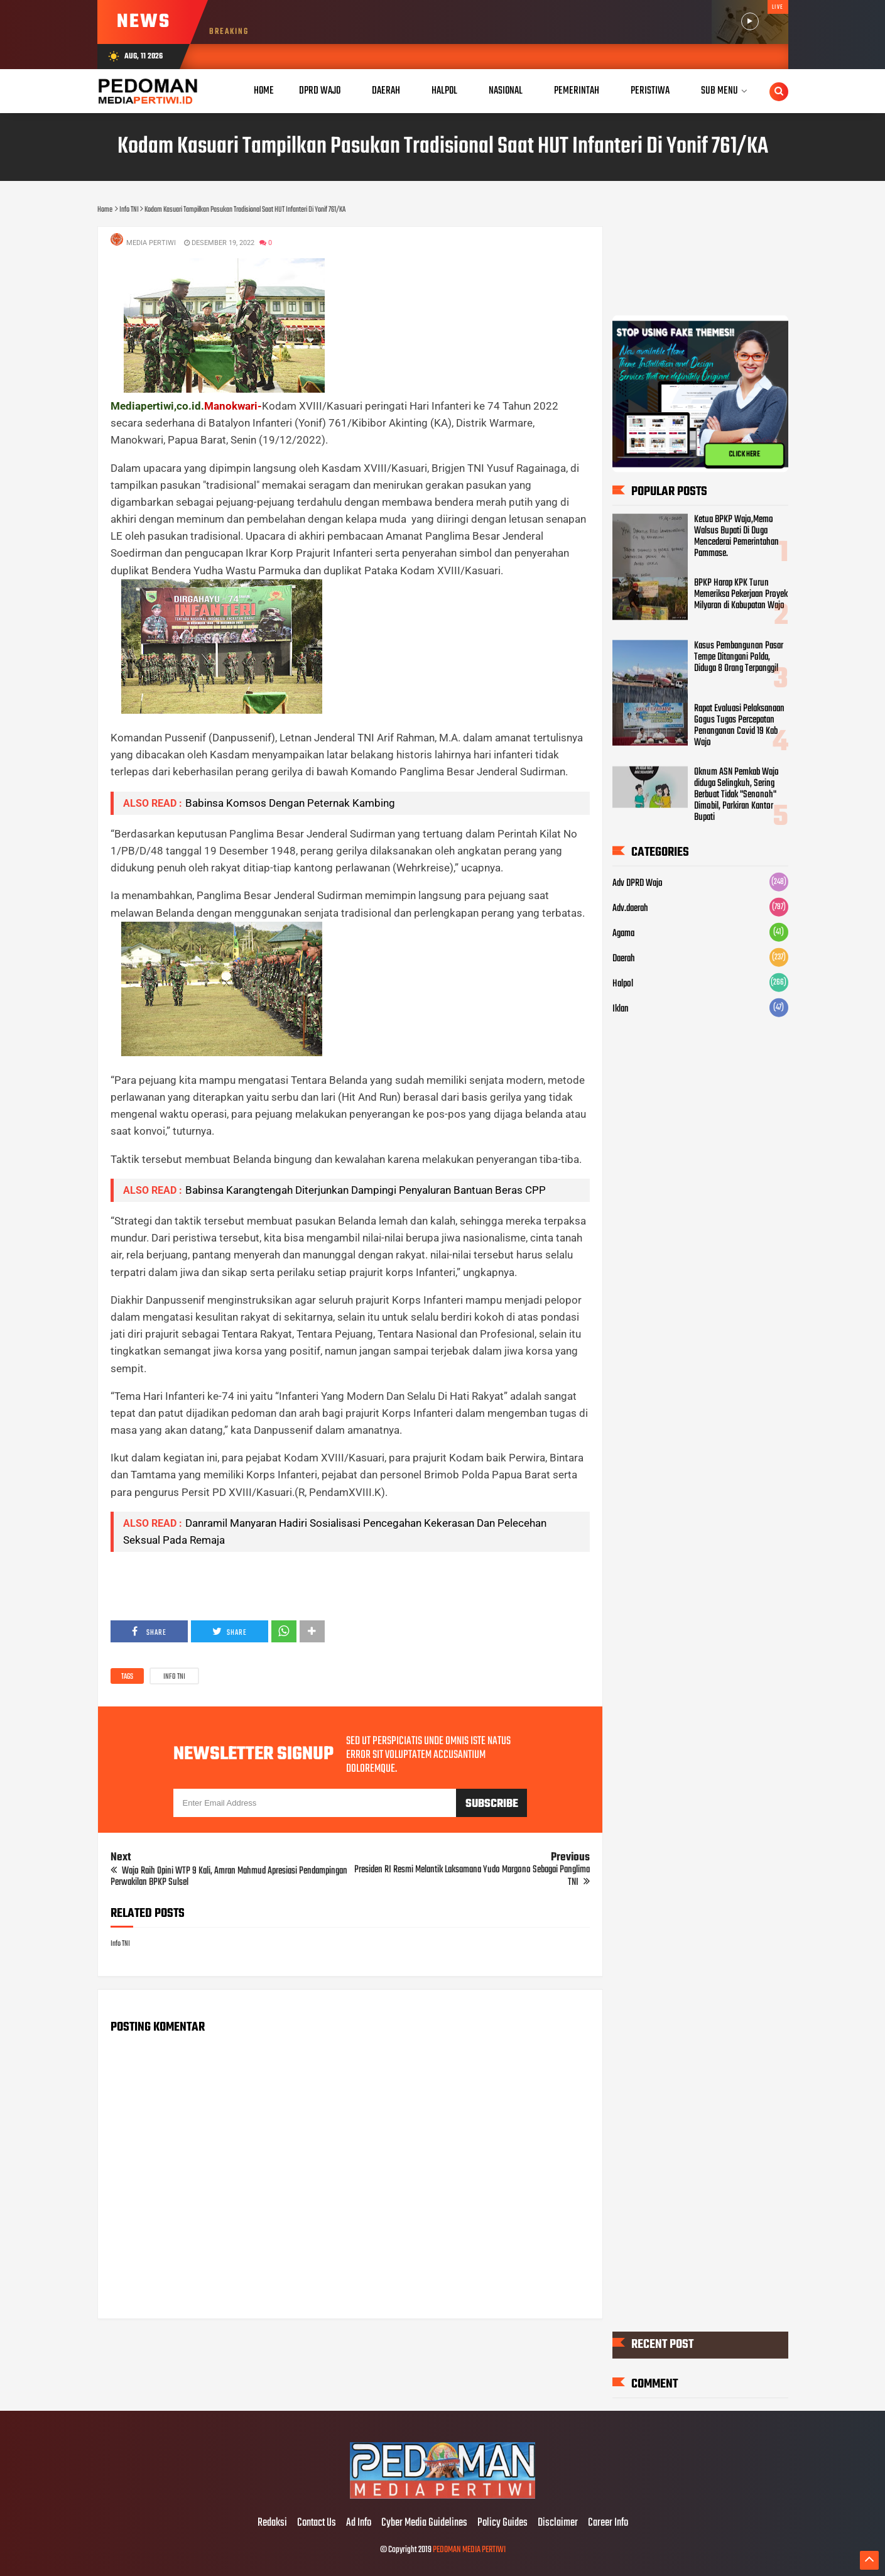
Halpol (622, 984)
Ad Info (358, 2523)
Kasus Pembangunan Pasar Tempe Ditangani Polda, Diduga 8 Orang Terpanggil (738, 657)
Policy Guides (502, 2523)
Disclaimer (558, 2523)
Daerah (623, 959)
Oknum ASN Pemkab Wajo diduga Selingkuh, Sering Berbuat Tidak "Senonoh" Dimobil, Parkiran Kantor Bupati (736, 795)
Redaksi (272, 2523)
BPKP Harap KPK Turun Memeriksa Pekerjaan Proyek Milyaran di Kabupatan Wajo (741, 593)
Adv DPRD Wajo (637, 883)
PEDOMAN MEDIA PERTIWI (469, 2550)
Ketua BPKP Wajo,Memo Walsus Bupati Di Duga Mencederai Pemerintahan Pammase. (736, 536)
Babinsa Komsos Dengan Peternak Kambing (290, 803)
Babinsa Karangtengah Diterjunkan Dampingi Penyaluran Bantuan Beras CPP (365, 1190)
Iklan (620, 1009)
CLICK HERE (744, 454)
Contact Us (316, 2523)
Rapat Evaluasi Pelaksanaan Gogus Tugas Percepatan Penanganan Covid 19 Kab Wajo (739, 726)
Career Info (608, 2523)
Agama (623, 933)
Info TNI (174, 1677)
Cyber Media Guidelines (424, 2523)
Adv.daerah (630, 908)
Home (264, 90)
